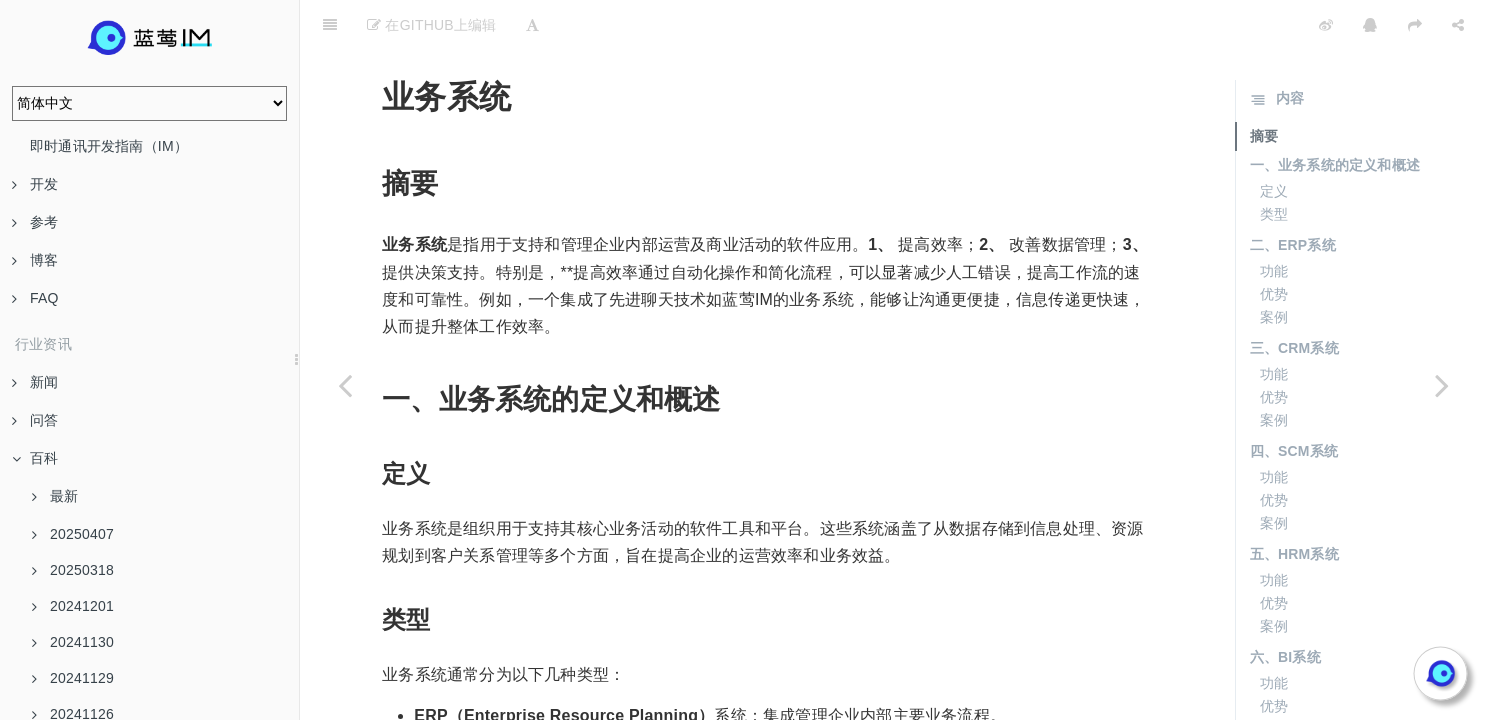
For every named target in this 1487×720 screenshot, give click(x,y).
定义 (1274, 141)
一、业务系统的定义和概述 (1335, 115)
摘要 (1264, 86)
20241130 (73, 642)
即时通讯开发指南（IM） (109, 146)
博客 (35, 260)
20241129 (73, 678)
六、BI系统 (1285, 607)
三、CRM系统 (1294, 298)
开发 (35, 184)
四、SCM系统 (1294, 401)
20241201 (73, 606)
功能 (1274, 221)
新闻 (35, 382)
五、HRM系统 (1294, 504)
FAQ (35, 298)
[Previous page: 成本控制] (345, 385)
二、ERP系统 (1293, 195)
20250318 (73, 570)
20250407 (73, 534)
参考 (35, 222)
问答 (35, 420)
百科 (35, 458)
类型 (1274, 164)
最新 (55, 496)
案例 (1274, 267)
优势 (1274, 244)
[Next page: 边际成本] (1442, 385)
